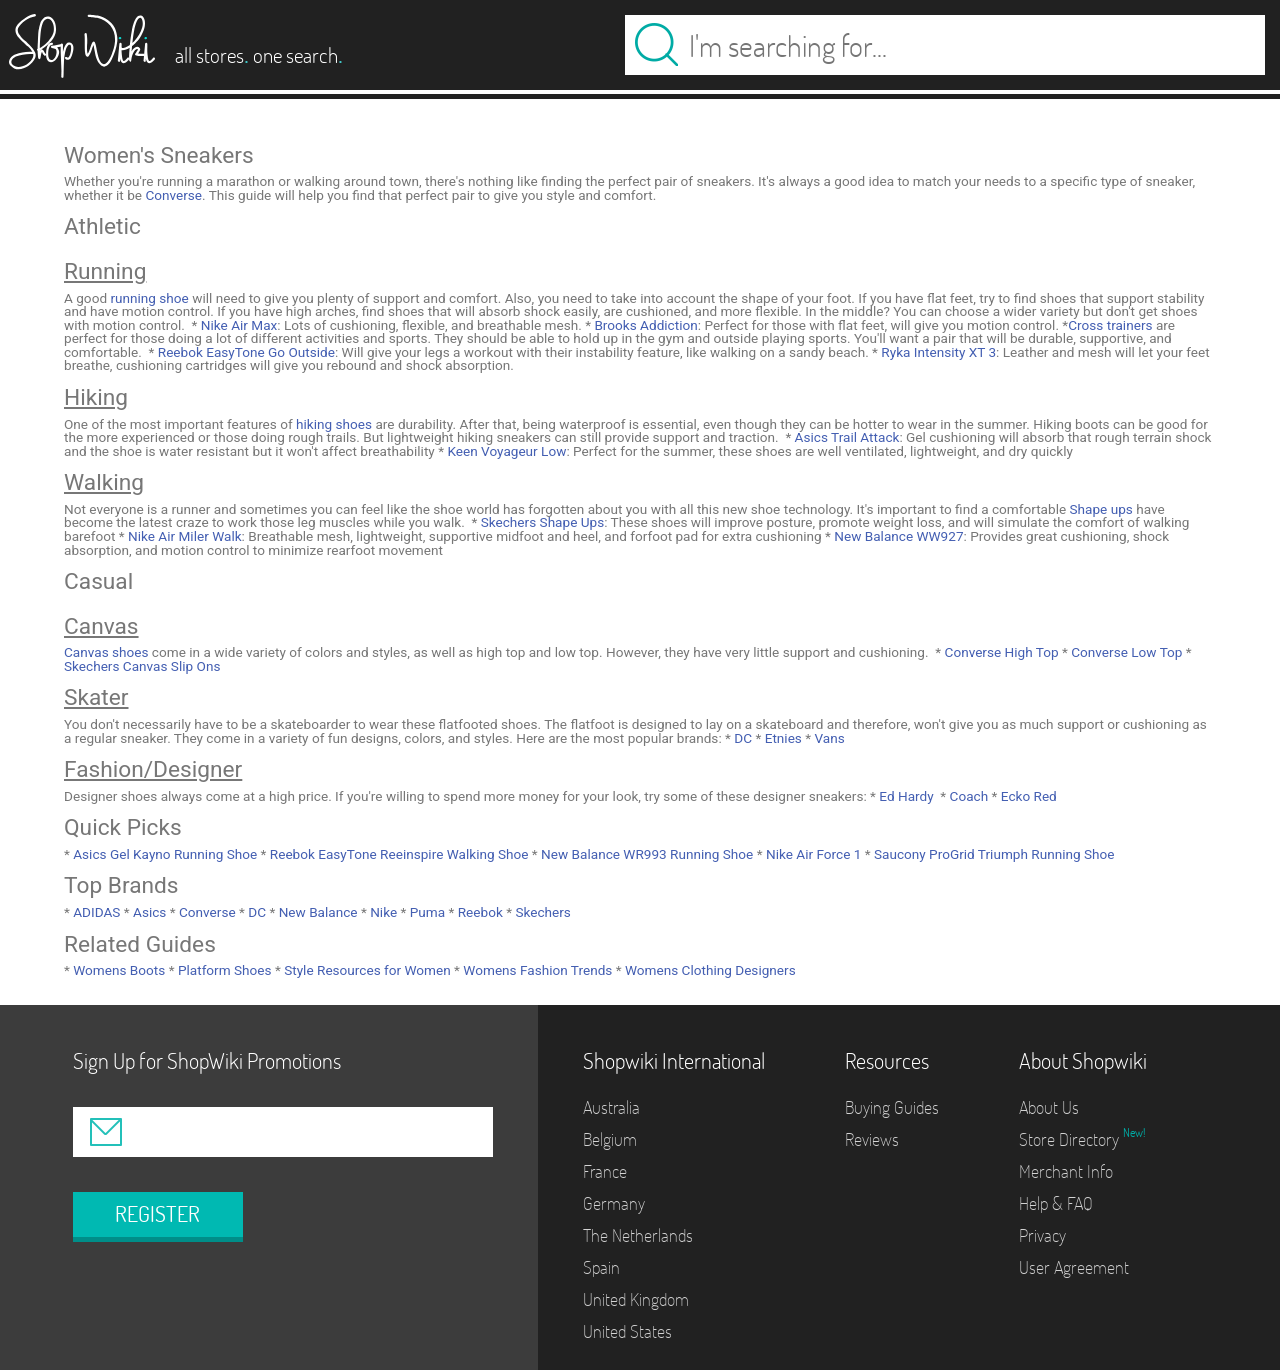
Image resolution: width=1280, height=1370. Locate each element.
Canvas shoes (106, 652)
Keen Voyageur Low (505, 451)
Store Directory (1071, 1139)
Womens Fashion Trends (536, 970)
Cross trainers (1110, 325)
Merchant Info (1066, 1171)
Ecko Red (1026, 796)
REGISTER (157, 1214)
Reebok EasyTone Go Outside (244, 352)
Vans (828, 738)
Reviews (872, 1139)
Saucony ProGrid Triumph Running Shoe (993, 854)
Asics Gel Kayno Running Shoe (163, 854)
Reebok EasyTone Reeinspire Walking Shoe (397, 854)
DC (741, 738)
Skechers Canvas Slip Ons (142, 666)
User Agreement (1074, 1267)
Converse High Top (999, 652)
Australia (611, 1107)
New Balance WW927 (897, 536)
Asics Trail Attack (845, 437)
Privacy (1042, 1235)
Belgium (610, 1139)
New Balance (316, 912)
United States (627, 1331)
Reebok (478, 912)
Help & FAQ (1056, 1203)
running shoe (149, 298)
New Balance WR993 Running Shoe (646, 854)
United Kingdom (636, 1299)
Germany (614, 1203)
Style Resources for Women (366, 970)
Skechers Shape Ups (540, 522)
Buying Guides (892, 1107)
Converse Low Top (1125, 652)
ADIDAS (95, 912)
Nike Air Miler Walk (183, 536)
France (605, 1171)
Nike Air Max (237, 325)
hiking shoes (334, 424)
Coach (967, 796)
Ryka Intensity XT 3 (937, 352)
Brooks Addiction (644, 325)
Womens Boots (117, 970)
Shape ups (1101, 509)
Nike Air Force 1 (812, 854)
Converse (173, 195)
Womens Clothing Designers (709, 970)
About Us (1049, 1107)
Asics (148, 912)
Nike (382, 912)
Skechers (541, 912)
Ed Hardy (905, 796)
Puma (425, 912)
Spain (601, 1267)
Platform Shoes (223, 970)
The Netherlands (638, 1235)
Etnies (781, 738)
